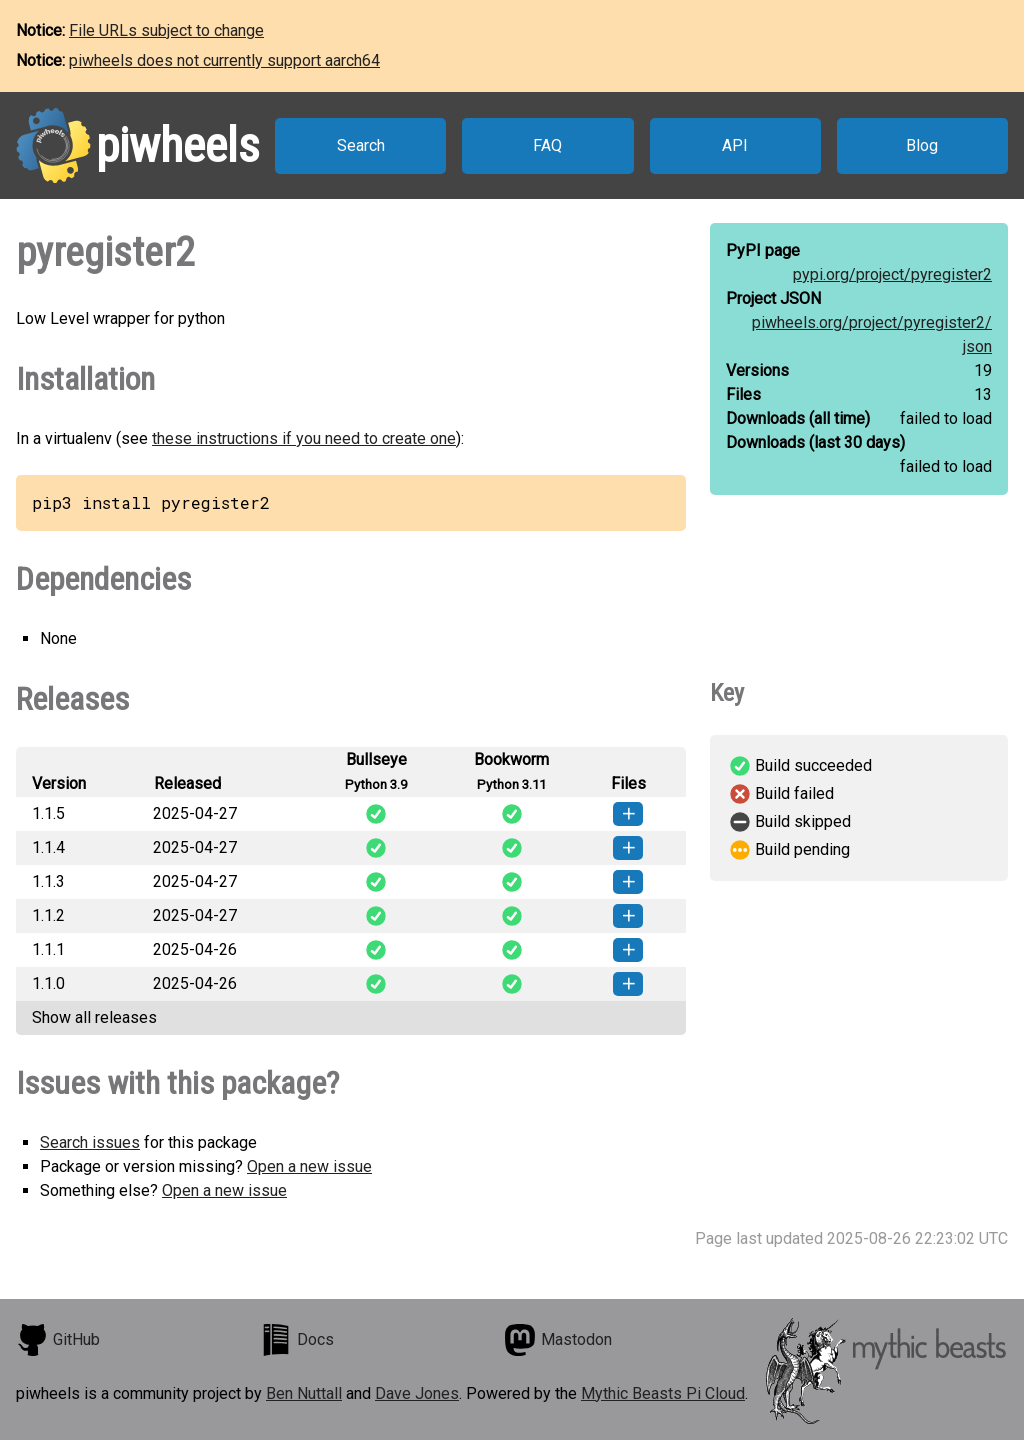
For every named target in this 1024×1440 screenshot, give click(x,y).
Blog (922, 145)
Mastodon (558, 1340)
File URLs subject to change (166, 30)
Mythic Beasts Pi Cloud (663, 1393)
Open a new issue (309, 1166)
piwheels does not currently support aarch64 (224, 60)
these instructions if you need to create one (304, 438)
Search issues (90, 1142)
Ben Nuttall (304, 1393)
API (735, 145)
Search (361, 145)
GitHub (58, 1340)
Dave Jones (417, 1393)
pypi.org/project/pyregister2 (892, 274)
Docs (297, 1340)
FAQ (547, 145)
